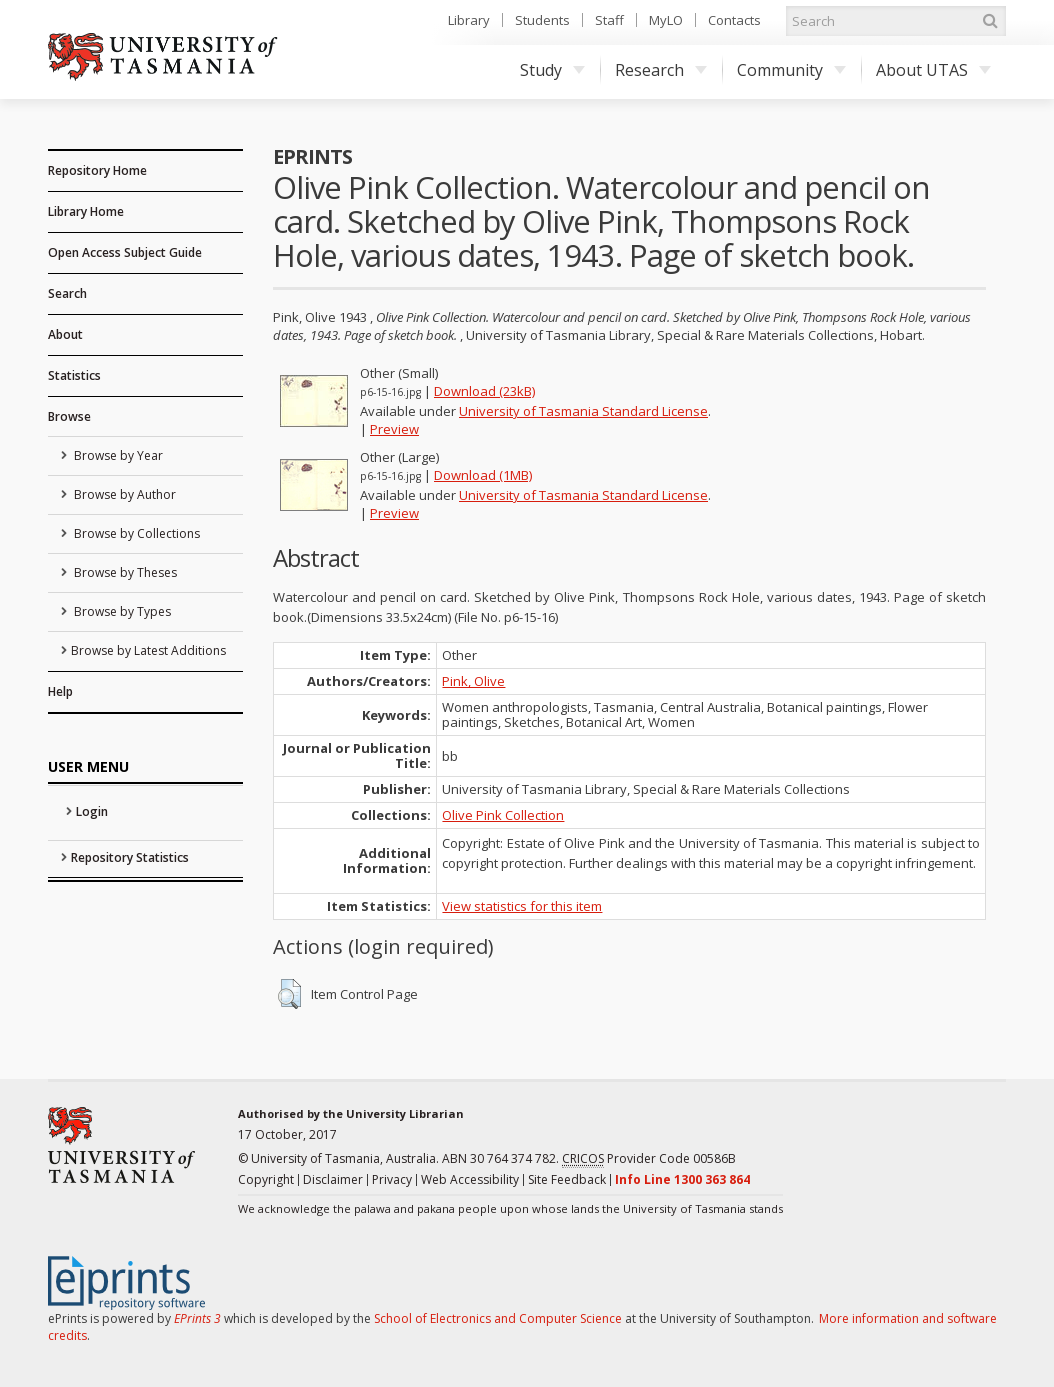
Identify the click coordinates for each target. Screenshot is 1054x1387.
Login (92, 811)
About (65, 334)
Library (469, 20)
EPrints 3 (197, 1318)
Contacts (734, 20)
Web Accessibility (470, 1179)
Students (542, 20)
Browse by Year (117, 455)
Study (552, 70)
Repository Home (97, 170)
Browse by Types (121, 611)
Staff (609, 20)
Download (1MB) (483, 475)
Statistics (74, 375)
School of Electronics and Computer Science (498, 1318)
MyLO (666, 20)
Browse (69, 416)
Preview (394, 429)
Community (791, 70)
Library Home (86, 211)
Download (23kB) (484, 391)
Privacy (392, 1179)
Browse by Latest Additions (148, 650)
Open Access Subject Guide (125, 252)
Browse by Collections (135, 533)
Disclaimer (333, 1179)
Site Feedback (567, 1179)
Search (67, 293)
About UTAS (933, 70)
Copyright (266, 1179)
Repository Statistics (130, 857)
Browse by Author (123, 494)
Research (661, 70)
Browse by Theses (124, 572)
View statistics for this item (522, 906)
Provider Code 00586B (649, 1159)
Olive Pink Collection (503, 815)
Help (60, 691)
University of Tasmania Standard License (583, 411)
